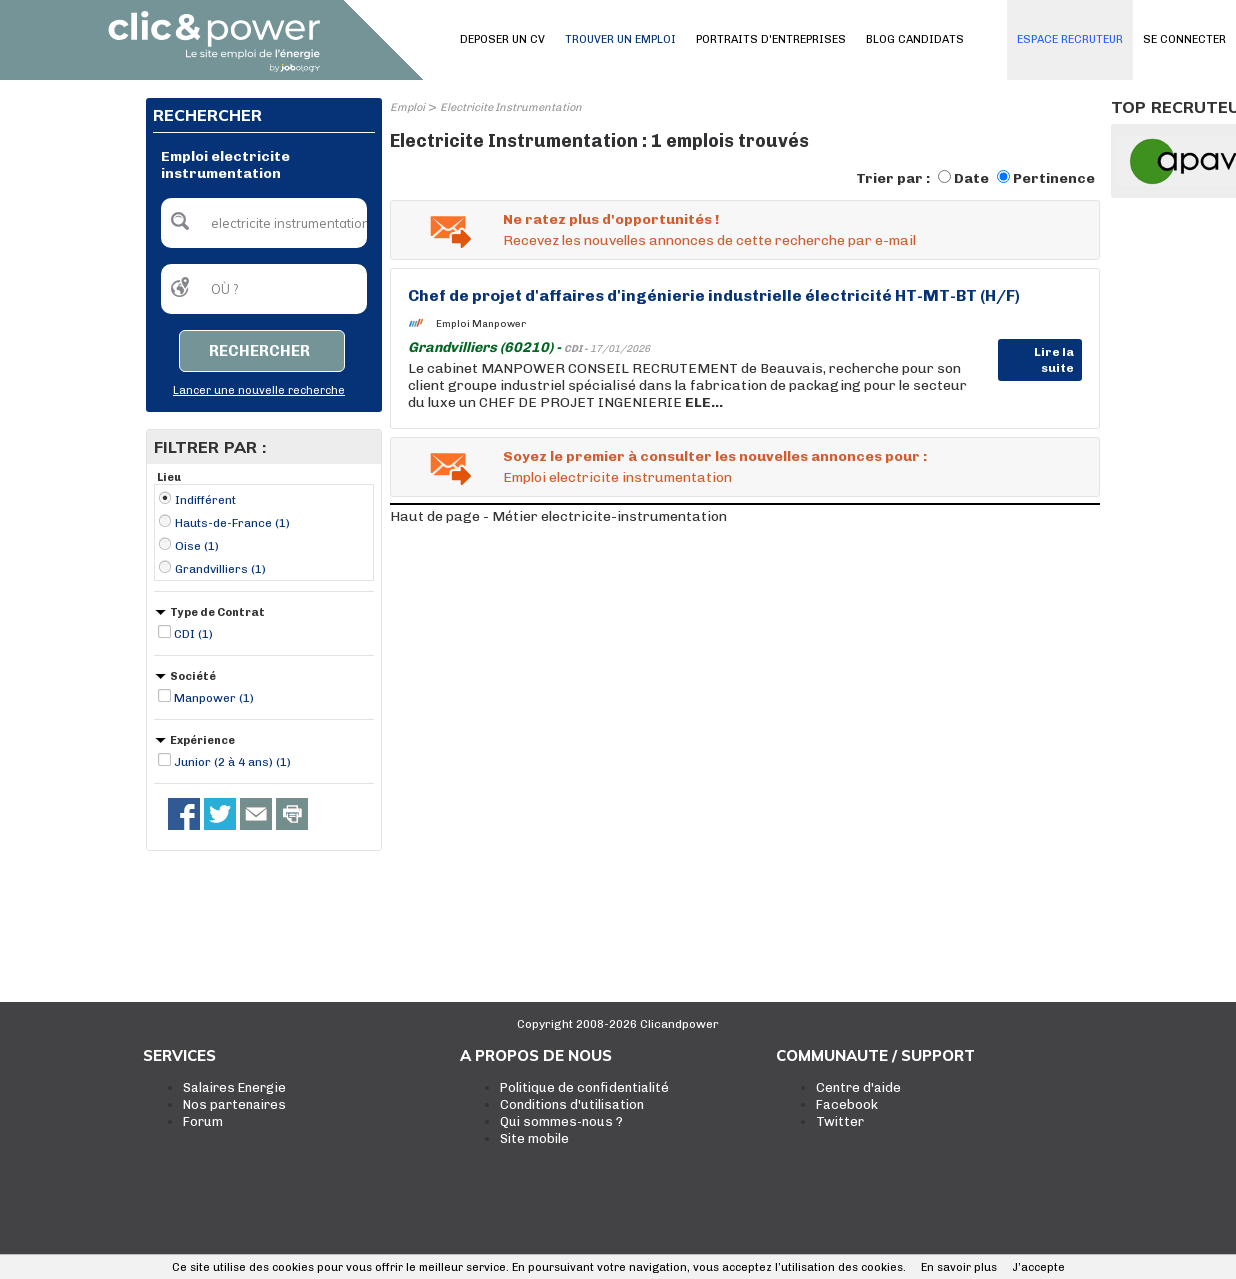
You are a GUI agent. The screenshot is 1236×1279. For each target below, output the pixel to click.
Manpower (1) (214, 698)
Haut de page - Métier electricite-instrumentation (558, 516)
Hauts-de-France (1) (232, 523)
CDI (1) (193, 634)
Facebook (847, 1104)
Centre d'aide (858, 1087)
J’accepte (1038, 1267)
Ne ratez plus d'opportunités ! (611, 219)
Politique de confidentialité (584, 1087)
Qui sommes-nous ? (561, 1121)
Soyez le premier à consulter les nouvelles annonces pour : (715, 456)
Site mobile (534, 1138)
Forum (203, 1121)
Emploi (407, 107)
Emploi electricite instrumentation (617, 477)
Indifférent (205, 500)
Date (971, 178)
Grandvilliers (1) (220, 569)
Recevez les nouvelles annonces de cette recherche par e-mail (709, 240)
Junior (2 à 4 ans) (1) (232, 762)
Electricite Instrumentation (511, 107)
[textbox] (264, 223)
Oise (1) (197, 546)
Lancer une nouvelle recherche (259, 390)
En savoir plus (959, 1267)
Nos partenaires (234, 1104)
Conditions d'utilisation (572, 1104)
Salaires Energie (234, 1087)
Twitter (840, 1121)
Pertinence (1054, 178)
